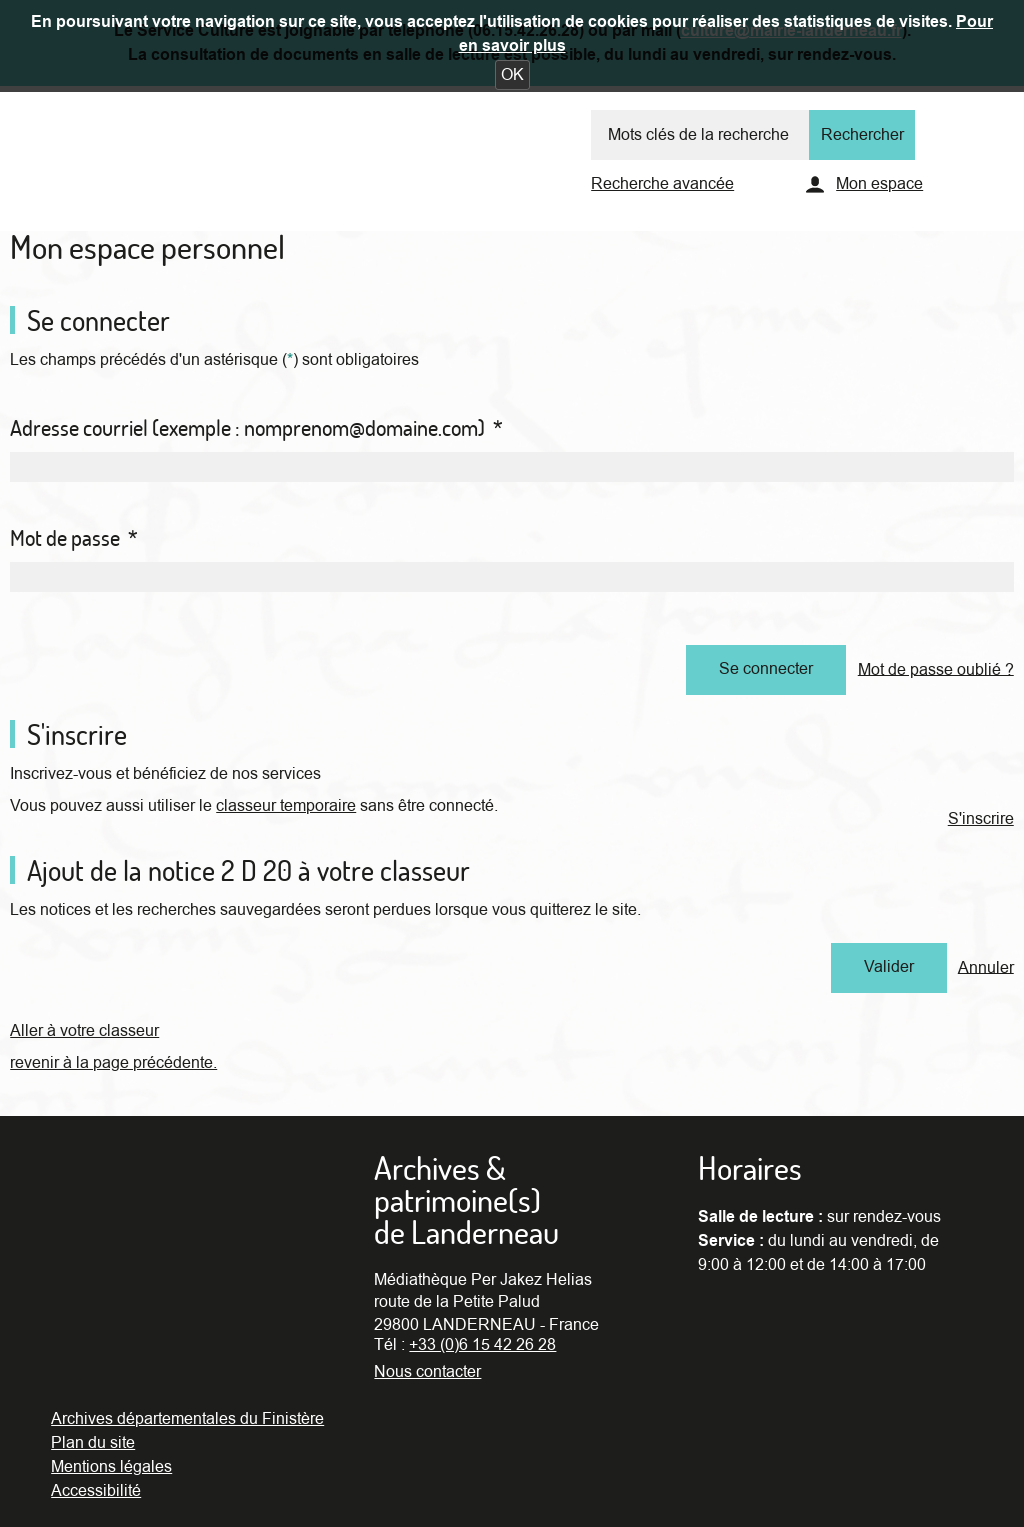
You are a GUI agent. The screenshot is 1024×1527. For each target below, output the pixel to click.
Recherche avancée (662, 184)
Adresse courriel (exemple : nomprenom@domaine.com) (256, 428)
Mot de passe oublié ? (936, 669)
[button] (512, 75)
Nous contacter (427, 1372)
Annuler (986, 967)
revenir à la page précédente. (113, 1063)
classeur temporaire (286, 806)
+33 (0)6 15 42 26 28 (482, 1345)
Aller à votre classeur (84, 1031)
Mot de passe (74, 538)
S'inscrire (981, 819)
